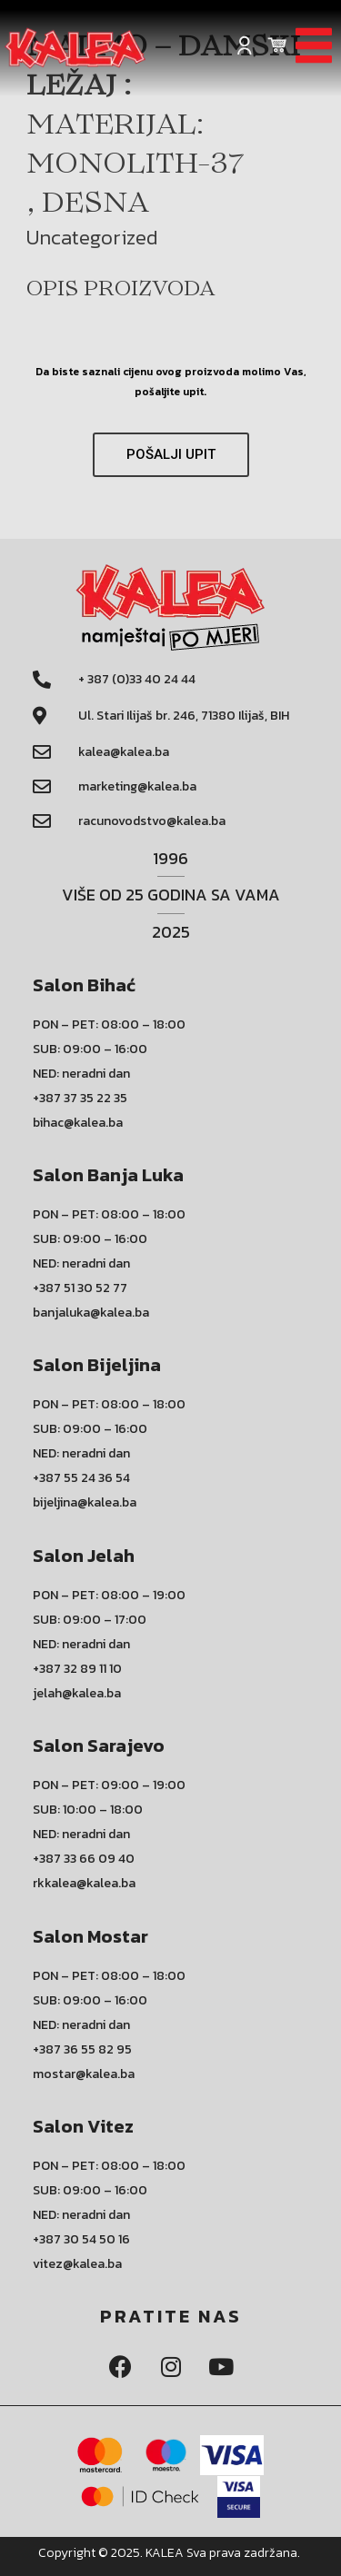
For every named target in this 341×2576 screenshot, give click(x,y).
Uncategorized (92, 237)
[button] (171, 455)
